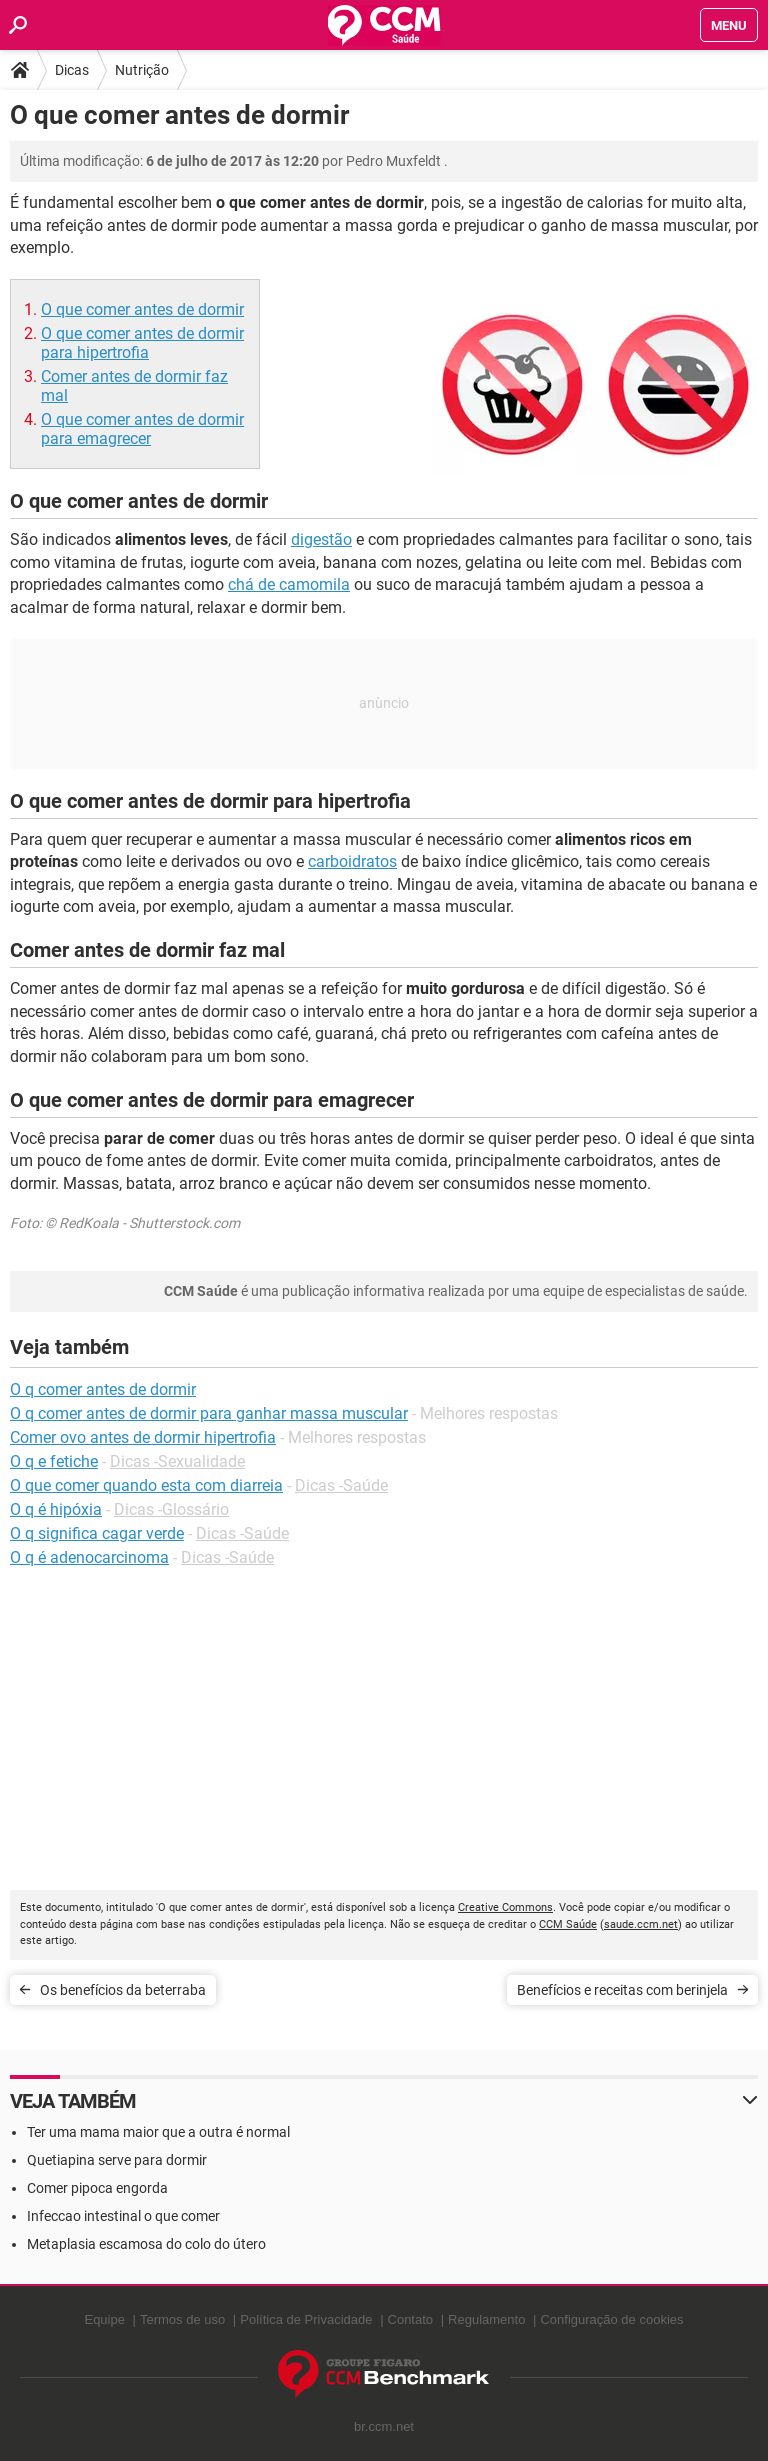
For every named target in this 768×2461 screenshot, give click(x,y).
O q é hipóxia (56, 1509)
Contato (411, 2319)
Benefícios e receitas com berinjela (622, 1990)
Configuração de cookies (611, 2319)
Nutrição (142, 70)
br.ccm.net (384, 2426)
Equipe (104, 2319)
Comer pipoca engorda (97, 2188)
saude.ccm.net (641, 1924)
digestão (321, 539)
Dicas (72, 70)
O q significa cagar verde (97, 1533)
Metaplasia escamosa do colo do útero (146, 2244)
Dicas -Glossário (171, 1509)
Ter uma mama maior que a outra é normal (158, 2132)
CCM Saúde (568, 1924)
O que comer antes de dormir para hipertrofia (142, 343)
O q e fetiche (54, 1461)
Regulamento (486, 2319)
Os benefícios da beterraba (123, 1990)
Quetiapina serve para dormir (117, 2160)
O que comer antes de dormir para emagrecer (142, 429)
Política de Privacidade (306, 2319)
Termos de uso (182, 2319)
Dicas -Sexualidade (177, 1461)
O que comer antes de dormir (142, 309)
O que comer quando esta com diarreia (146, 1485)
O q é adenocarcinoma (89, 1557)
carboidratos (352, 861)
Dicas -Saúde (341, 1485)
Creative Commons (505, 1907)
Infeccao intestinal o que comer (123, 2216)
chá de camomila (289, 584)
